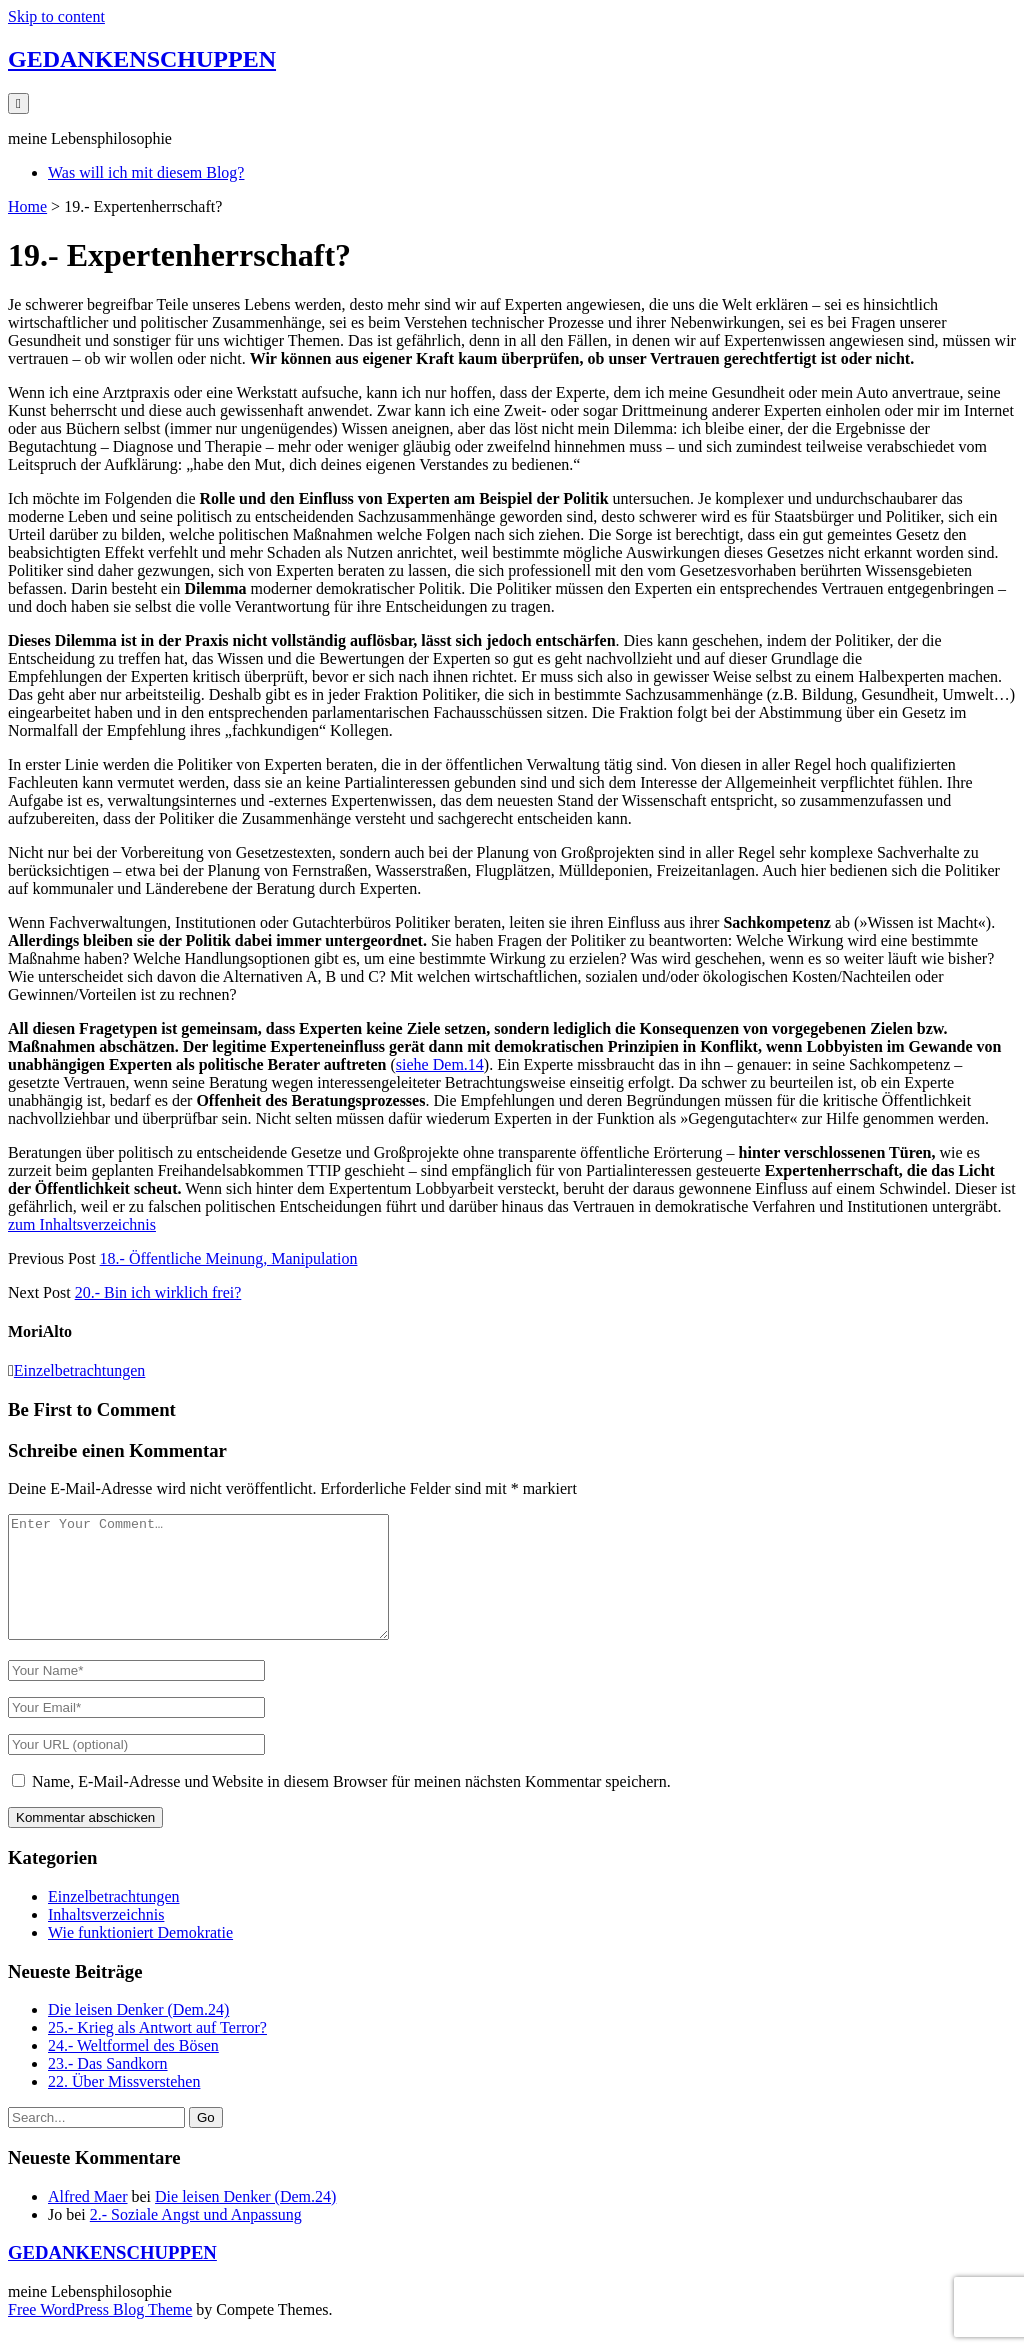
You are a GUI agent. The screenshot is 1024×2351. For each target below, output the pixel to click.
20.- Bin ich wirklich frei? (158, 1292)
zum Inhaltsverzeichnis (82, 1224)
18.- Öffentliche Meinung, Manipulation (229, 1258)
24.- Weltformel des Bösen (133, 2069)
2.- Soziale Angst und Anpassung (196, 2238)
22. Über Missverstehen (124, 2105)
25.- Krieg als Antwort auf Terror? (157, 2051)
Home (27, 206)
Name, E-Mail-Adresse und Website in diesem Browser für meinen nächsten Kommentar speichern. (351, 1805)
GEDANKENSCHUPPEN (142, 59)
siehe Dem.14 (440, 1064)
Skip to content (56, 16)
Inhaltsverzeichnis (106, 1938)
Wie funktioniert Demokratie (140, 1956)
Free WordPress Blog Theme (100, 2333)
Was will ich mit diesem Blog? (146, 172)
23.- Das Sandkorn (108, 2087)
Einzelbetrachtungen (80, 1370)
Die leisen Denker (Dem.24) (138, 2033)
